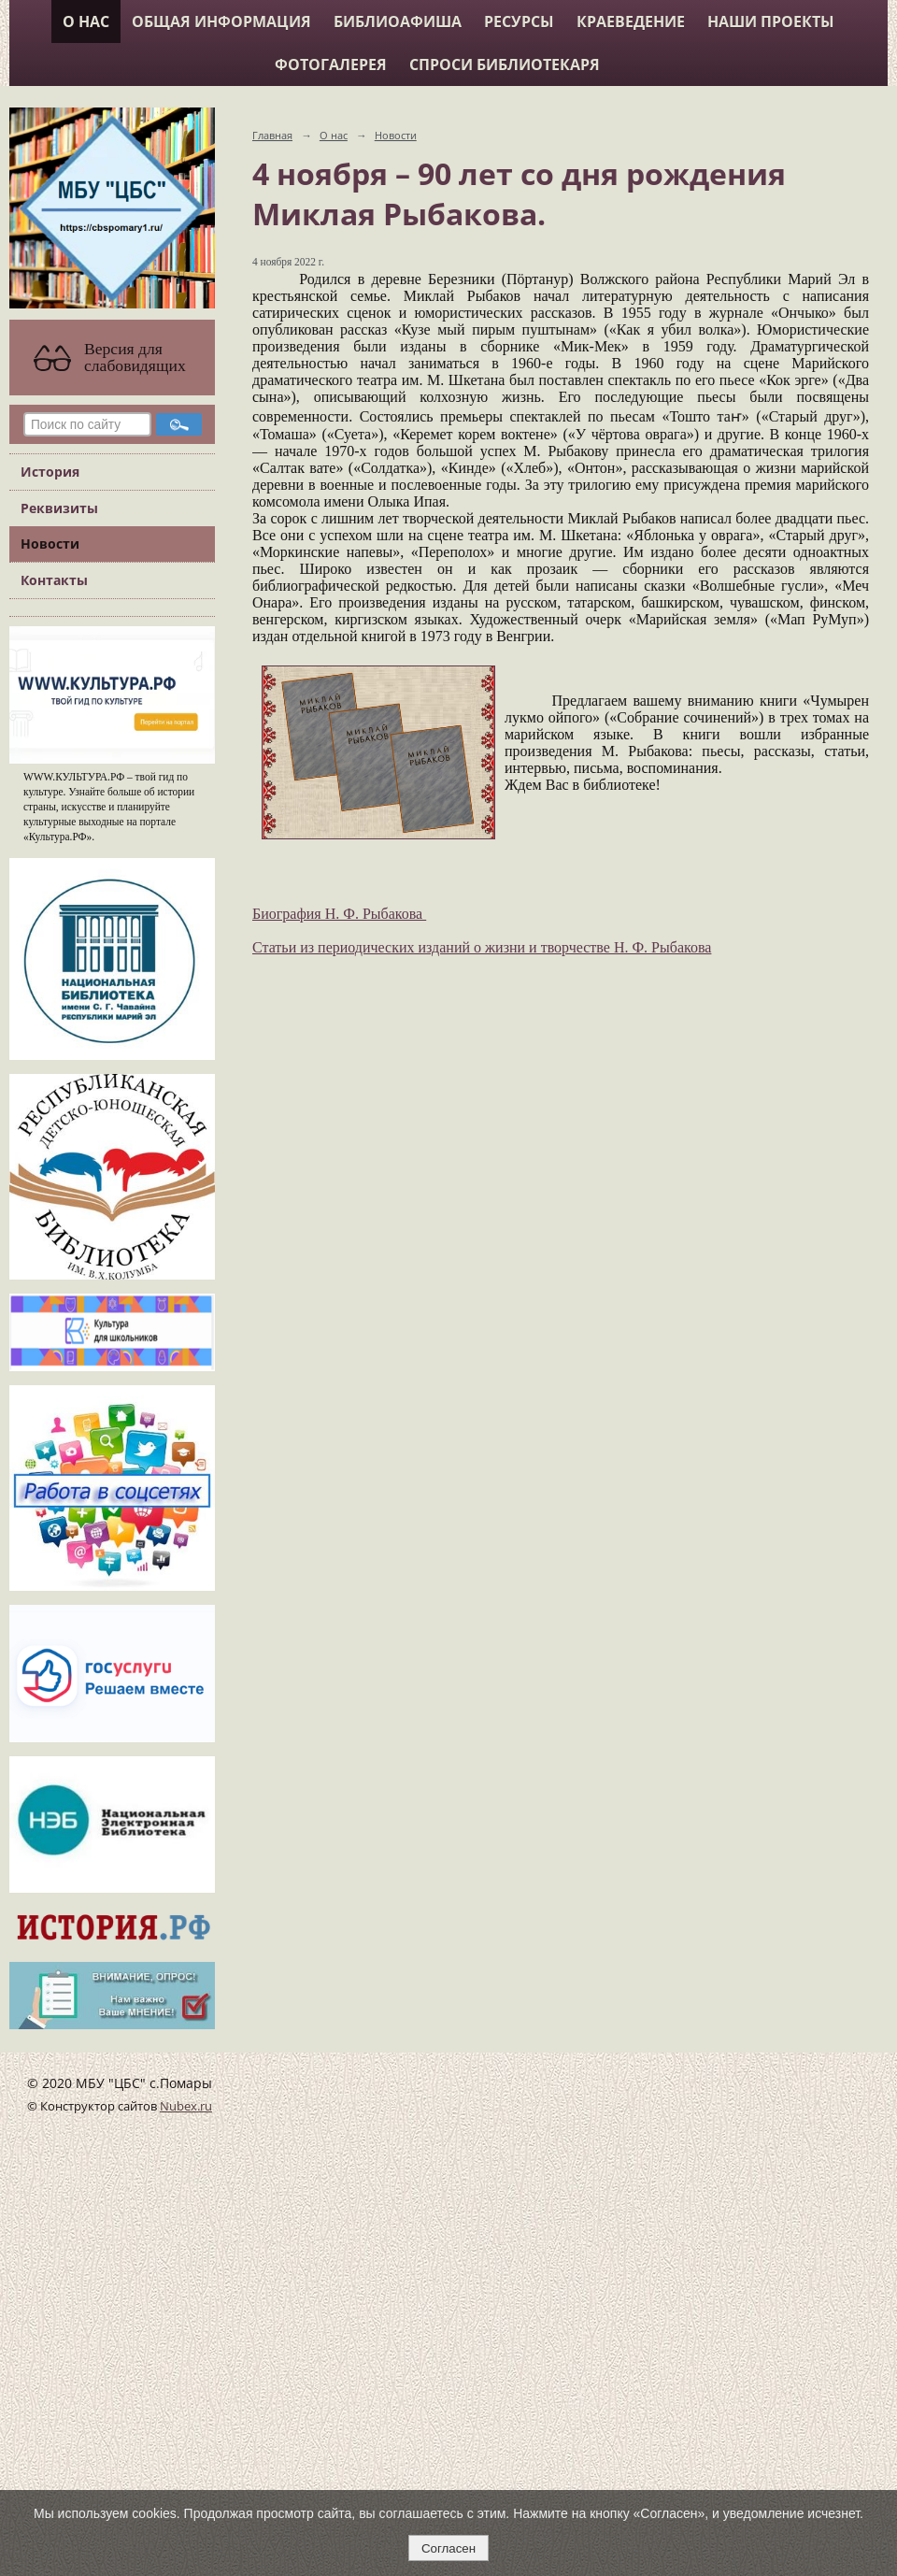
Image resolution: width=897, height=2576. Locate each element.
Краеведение (631, 21)
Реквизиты (59, 508)
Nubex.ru (186, 2106)
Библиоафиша (398, 21)
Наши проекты (770, 21)
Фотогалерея (331, 64)
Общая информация (221, 21)
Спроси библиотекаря (504, 64)
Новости (50, 543)
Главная (272, 135)
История (50, 471)
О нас (86, 21)
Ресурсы (519, 21)
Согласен (448, 2548)
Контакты (54, 580)
